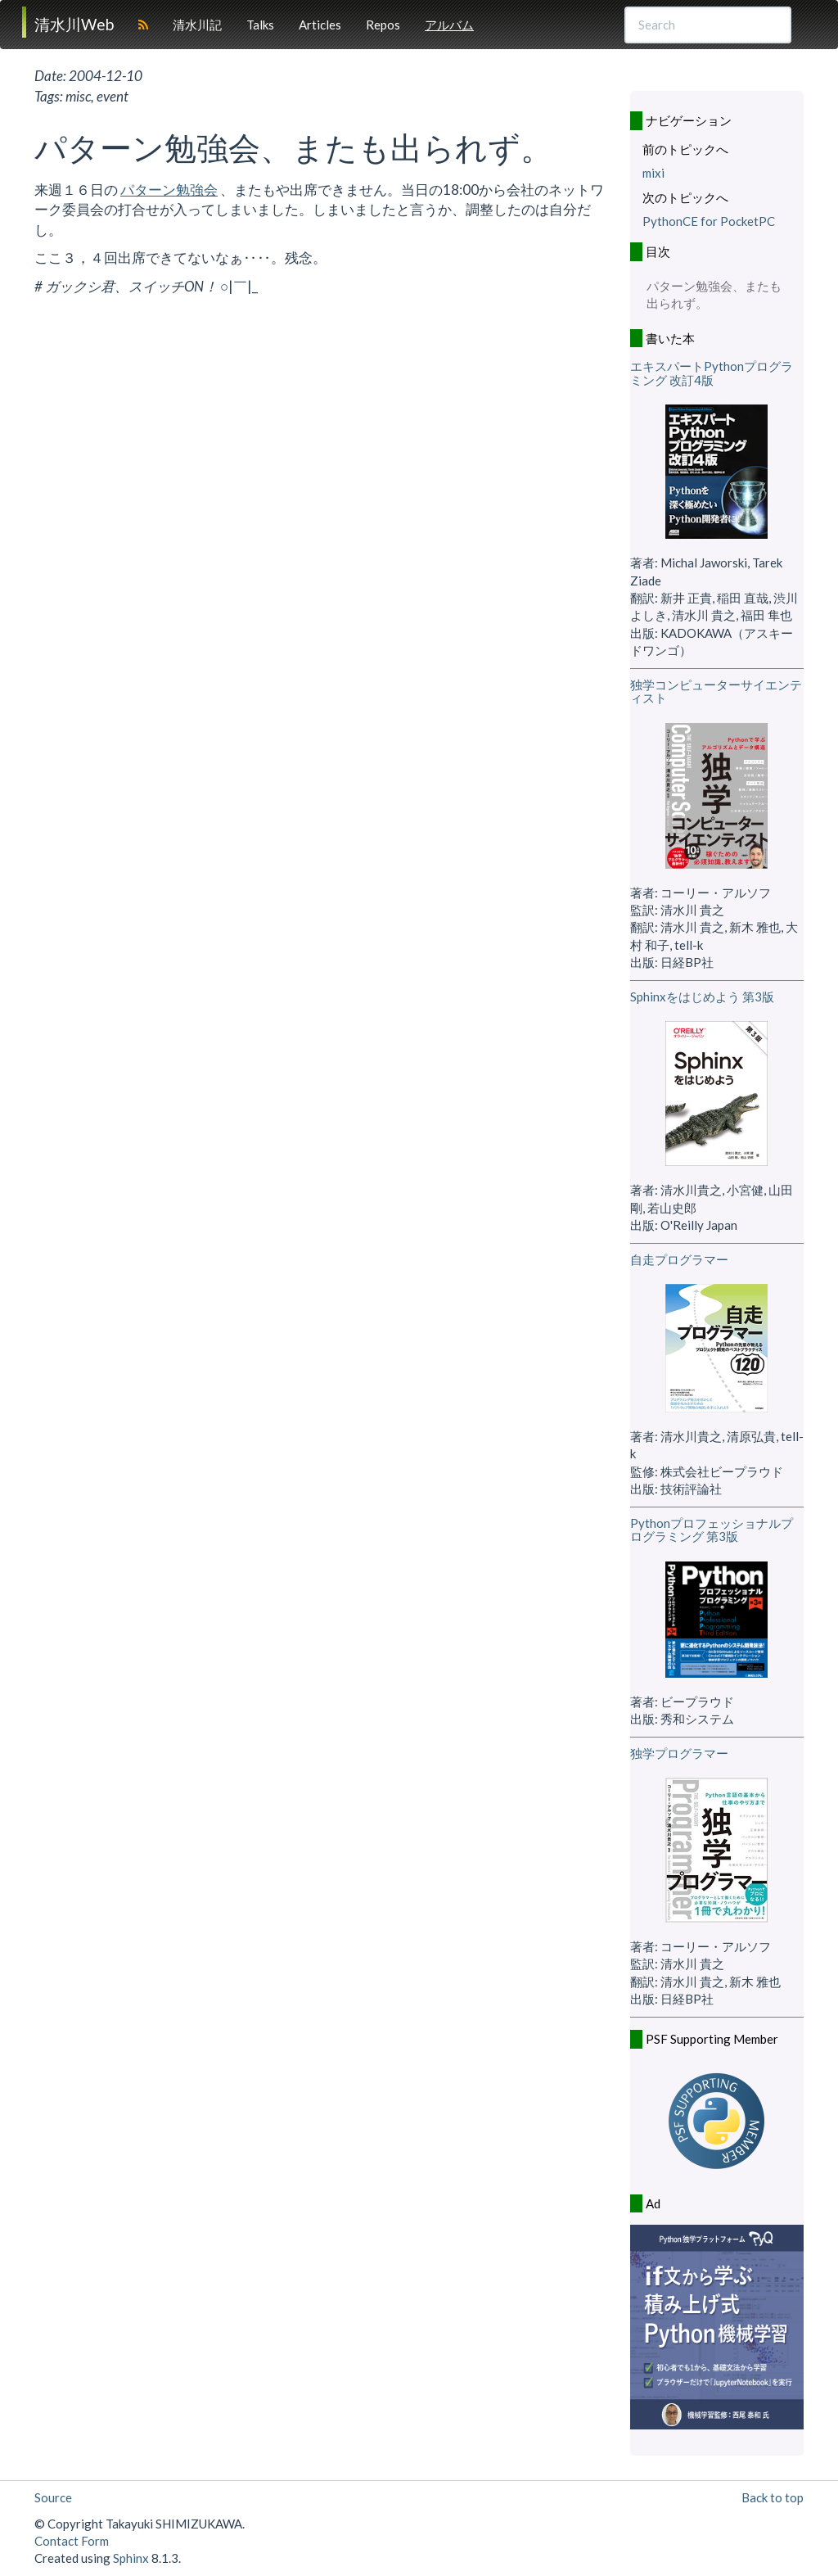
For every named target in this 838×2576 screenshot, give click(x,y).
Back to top (772, 2497)
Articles (320, 24)
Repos (383, 24)
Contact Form (71, 2540)
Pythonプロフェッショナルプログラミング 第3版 (711, 1530)
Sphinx (131, 2558)
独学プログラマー (679, 1753)
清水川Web (74, 24)
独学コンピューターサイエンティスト (716, 691)
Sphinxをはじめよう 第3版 (702, 996)
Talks (260, 24)
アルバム (449, 24)
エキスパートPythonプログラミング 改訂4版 (711, 373)
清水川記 (197, 24)
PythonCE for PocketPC (708, 221)
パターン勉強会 (169, 189)
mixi (653, 172)
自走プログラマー (679, 1259)
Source (53, 2497)
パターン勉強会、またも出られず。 (714, 294)
